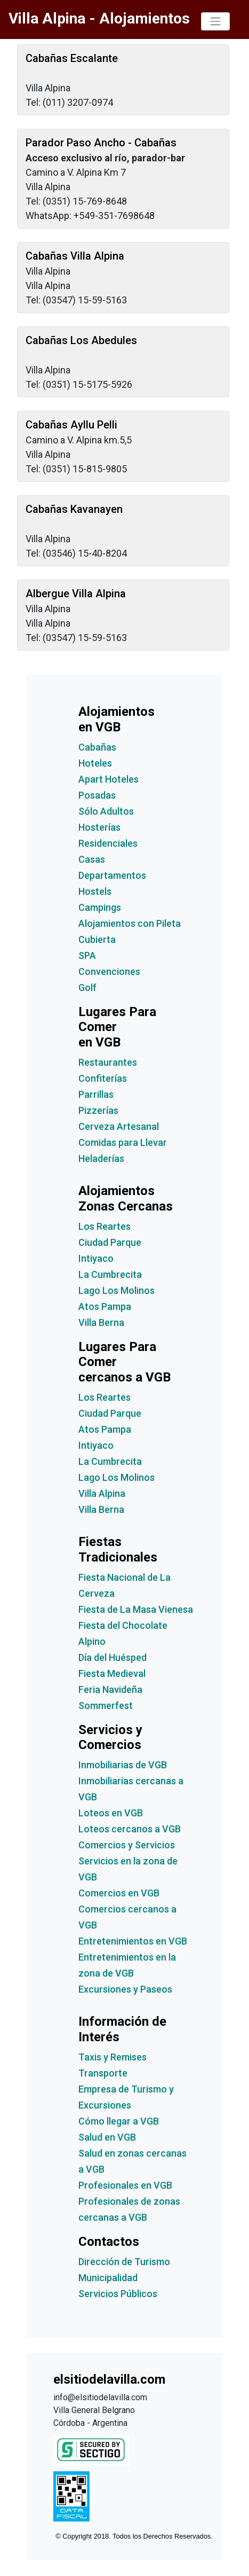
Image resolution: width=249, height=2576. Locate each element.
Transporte (102, 2073)
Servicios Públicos (117, 2293)
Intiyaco (96, 1258)
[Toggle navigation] (215, 21)
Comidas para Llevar (122, 1142)
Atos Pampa (104, 1306)
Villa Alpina (101, 1493)
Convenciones (109, 971)
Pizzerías (98, 1110)
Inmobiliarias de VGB (122, 1764)
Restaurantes (107, 1062)
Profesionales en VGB (125, 2185)
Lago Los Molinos (116, 1290)
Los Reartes (104, 1226)
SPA (87, 955)
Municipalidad (108, 2277)
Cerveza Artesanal (118, 1126)
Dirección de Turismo (124, 2261)
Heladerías (101, 1158)
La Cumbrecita (110, 1274)
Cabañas (97, 747)
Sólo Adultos (106, 811)
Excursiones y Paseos (125, 1989)
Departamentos (112, 875)
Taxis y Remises (112, 2057)
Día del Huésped (112, 1657)
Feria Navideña (110, 1689)
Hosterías (99, 827)
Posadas (97, 795)
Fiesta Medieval (112, 1673)
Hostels (94, 891)
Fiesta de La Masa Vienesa (135, 1609)
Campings (99, 907)
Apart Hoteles (108, 779)
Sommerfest (105, 1705)
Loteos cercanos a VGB (129, 1829)
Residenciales (108, 843)
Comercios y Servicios (126, 1845)
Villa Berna (101, 1322)
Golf (87, 987)
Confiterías (102, 1078)
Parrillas (96, 1094)
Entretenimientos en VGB (132, 1941)
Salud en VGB (107, 2137)
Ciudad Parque (109, 1242)
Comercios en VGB (118, 1893)
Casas (91, 859)
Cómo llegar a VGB (118, 2121)
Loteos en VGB (110, 1812)
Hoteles (95, 763)
